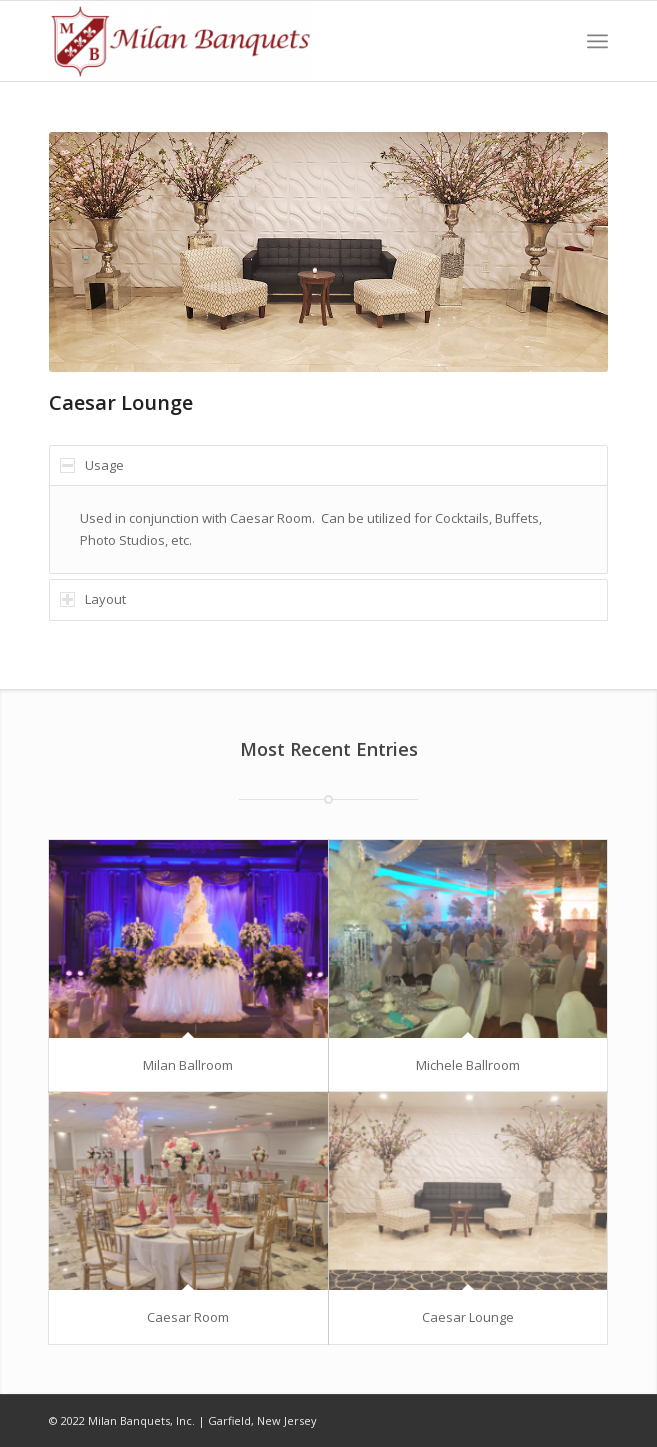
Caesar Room (188, 1317)
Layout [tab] (93, 599)
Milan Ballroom (188, 1065)
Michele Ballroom (468, 1065)
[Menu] (597, 41)
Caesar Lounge (468, 1317)
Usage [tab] (92, 465)
